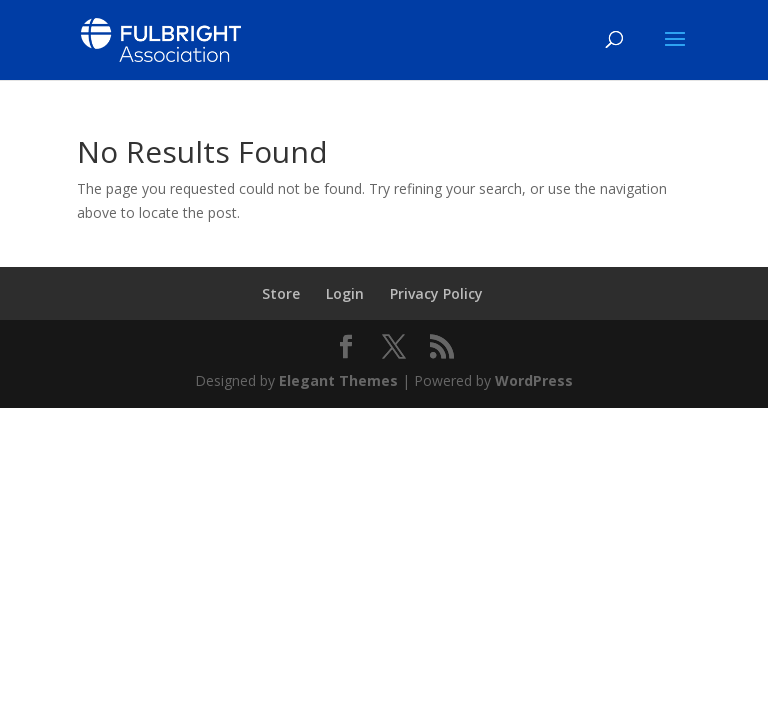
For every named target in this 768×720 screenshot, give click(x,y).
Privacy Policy (436, 293)
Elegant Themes (338, 380)
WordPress (534, 380)
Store (281, 293)
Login (345, 293)
